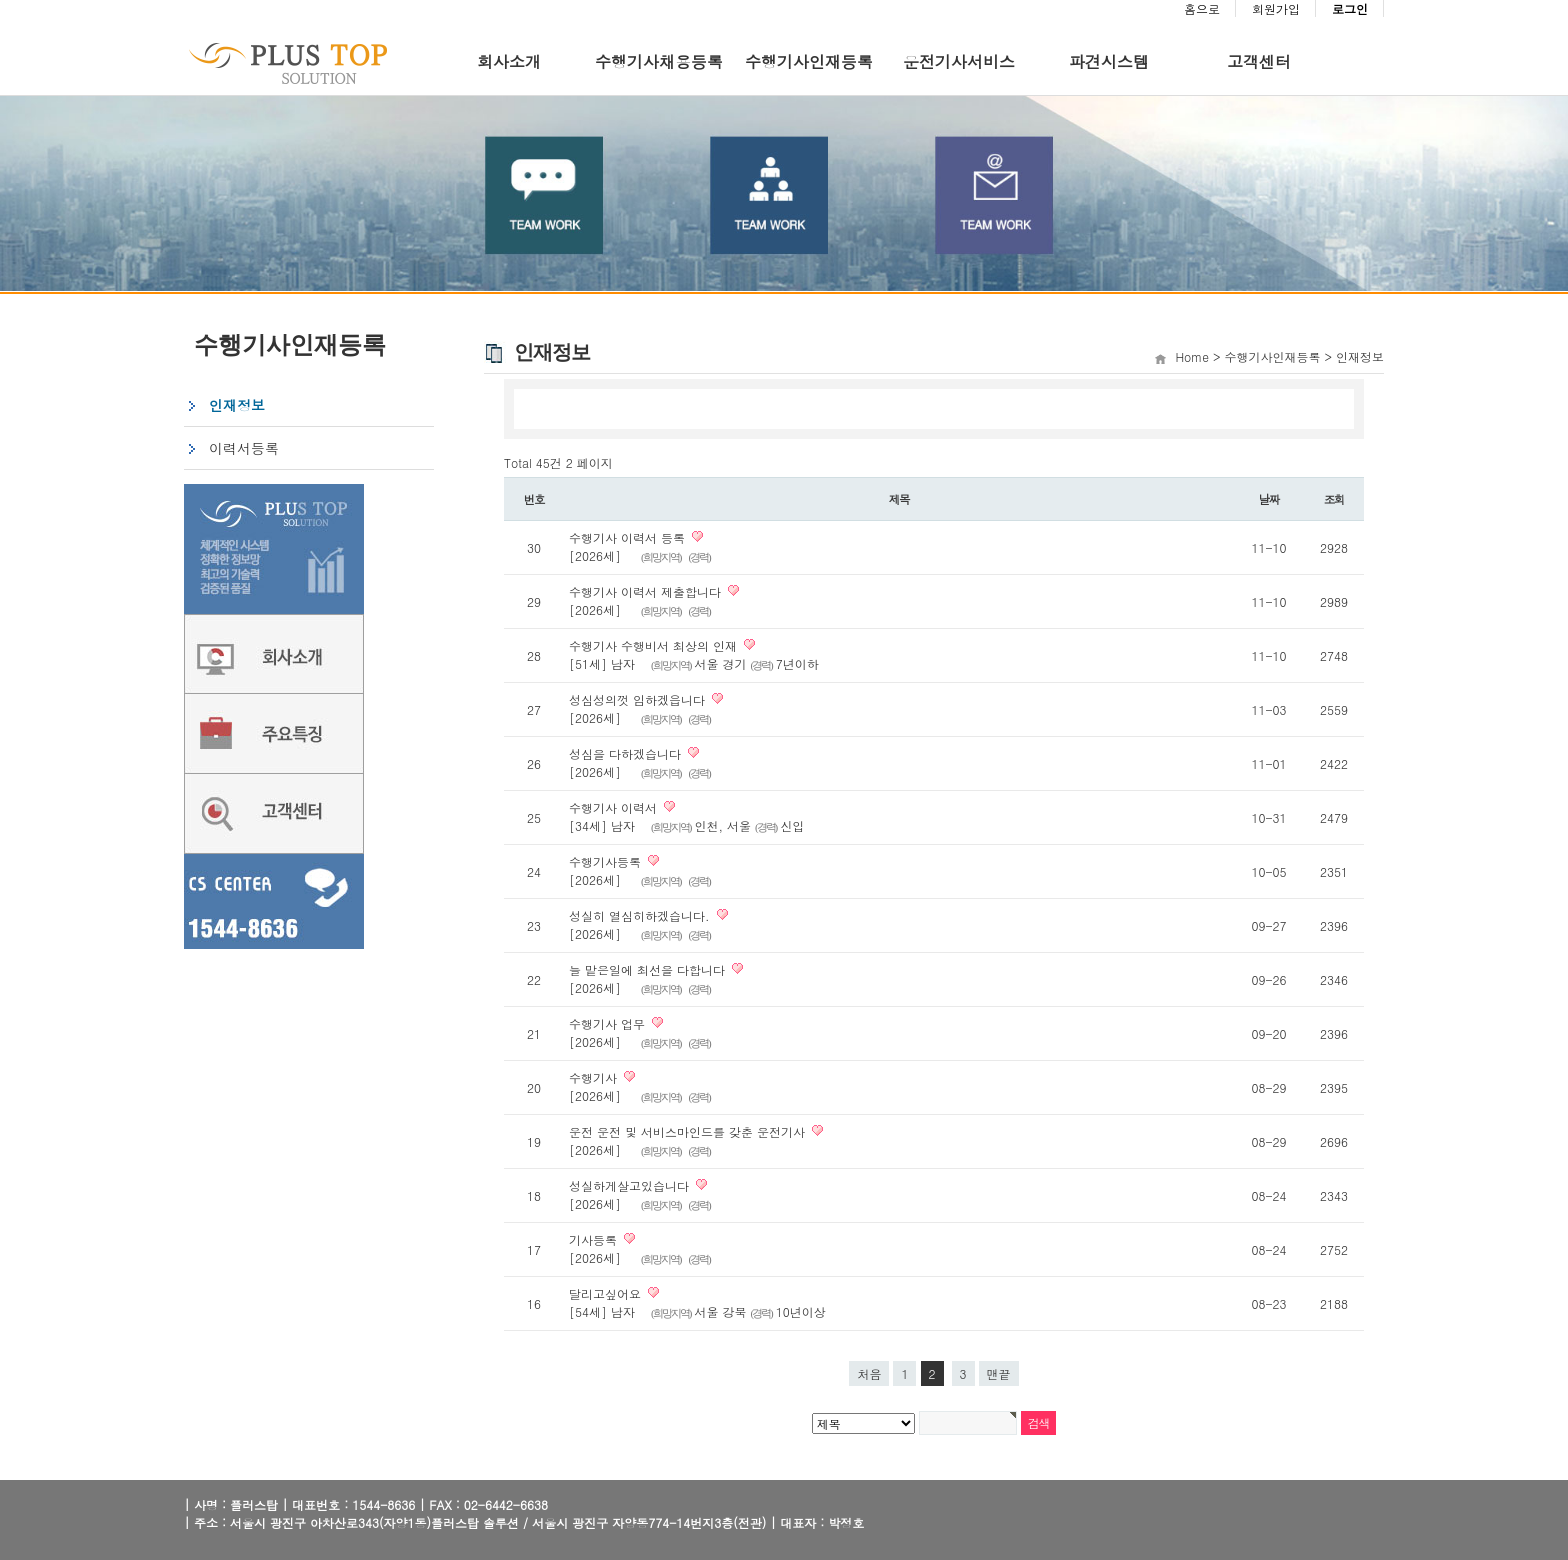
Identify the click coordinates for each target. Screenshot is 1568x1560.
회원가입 (1276, 8)
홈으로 (1202, 8)
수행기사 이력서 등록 (627, 537)
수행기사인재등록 (809, 61)
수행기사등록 (605, 861)
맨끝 (999, 1373)
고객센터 (1259, 61)
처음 (869, 1373)
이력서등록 (244, 448)
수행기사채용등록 (659, 61)
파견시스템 (1109, 61)
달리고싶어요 (605, 1293)
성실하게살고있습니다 (629, 1185)
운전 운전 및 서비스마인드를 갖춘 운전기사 (687, 1131)
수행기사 (593, 1077)
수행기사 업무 (607, 1023)
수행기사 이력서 (613, 807)
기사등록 (593, 1239)
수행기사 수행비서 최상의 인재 (653, 645)
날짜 (1269, 499)
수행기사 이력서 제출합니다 (645, 591)
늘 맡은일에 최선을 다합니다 (647, 969)
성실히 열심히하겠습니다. (639, 915)
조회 (1334, 499)
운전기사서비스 (959, 61)
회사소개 (509, 61)
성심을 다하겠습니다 (625, 753)
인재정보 (237, 405)
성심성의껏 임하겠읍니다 (637, 699)
